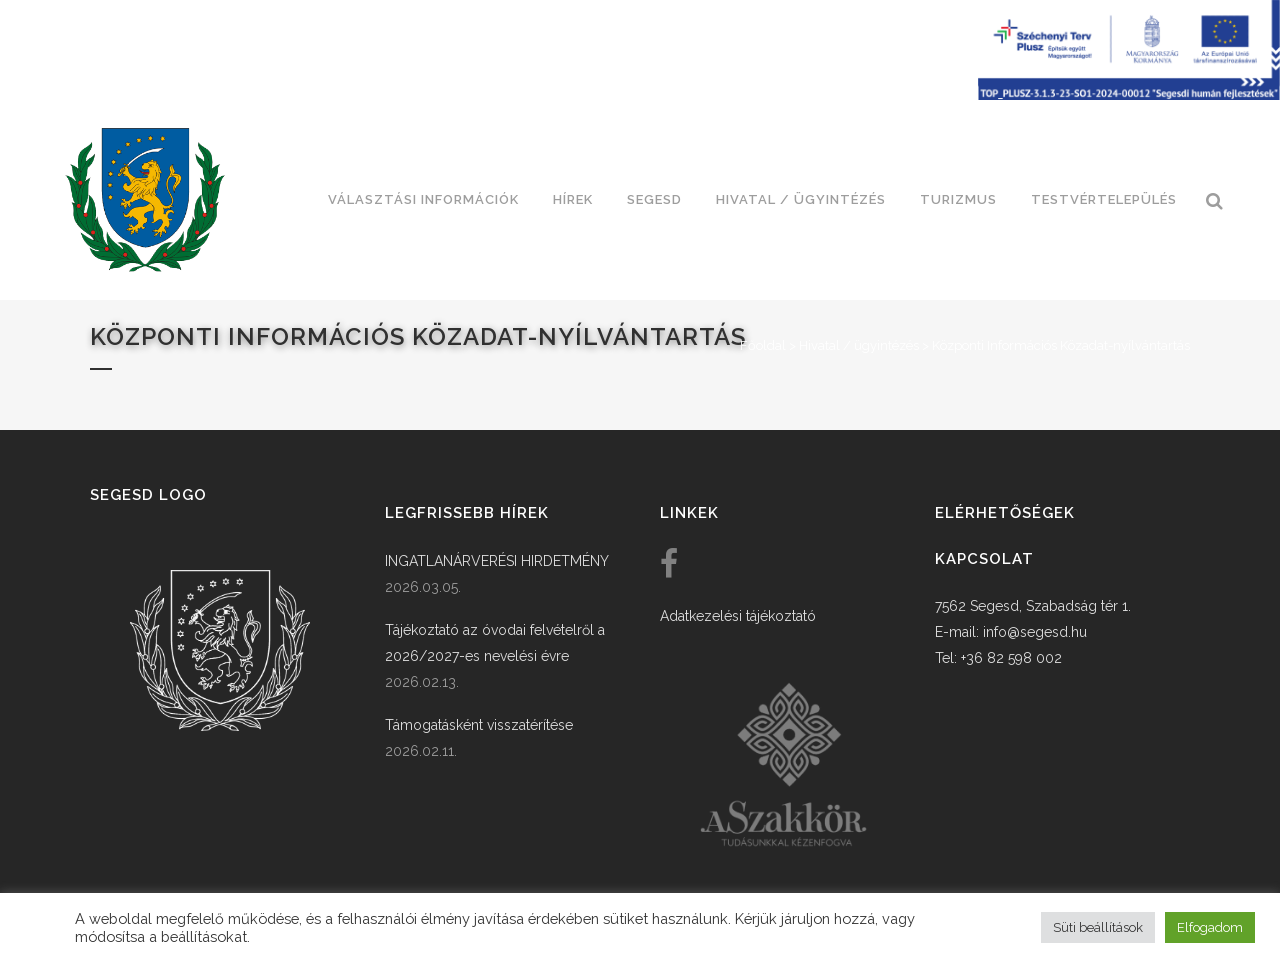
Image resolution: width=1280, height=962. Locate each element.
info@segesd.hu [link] (1035, 632)
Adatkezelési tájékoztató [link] (738, 616)
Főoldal (763, 345)
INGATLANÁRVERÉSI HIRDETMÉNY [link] (497, 561)
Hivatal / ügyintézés (859, 345)
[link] (145, 200)
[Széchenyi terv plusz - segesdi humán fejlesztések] (1129, 95)
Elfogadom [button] (1210, 927)
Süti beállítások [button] (1098, 927)
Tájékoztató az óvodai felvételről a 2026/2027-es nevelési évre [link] (495, 643)
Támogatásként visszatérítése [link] (479, 725)
